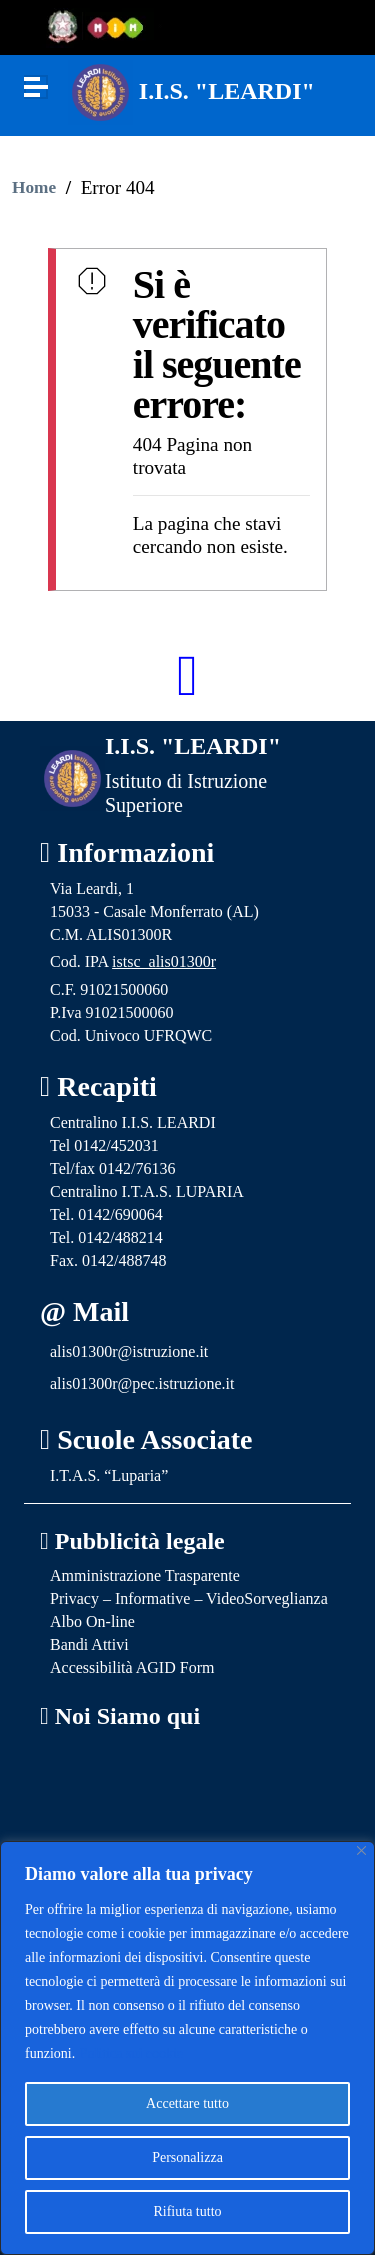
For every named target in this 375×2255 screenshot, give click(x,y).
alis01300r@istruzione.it (129, 1351)
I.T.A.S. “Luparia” (109, 1475)
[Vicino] (361, 1850)
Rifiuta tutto (187, 2211)
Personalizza (187, 2157)
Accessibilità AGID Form (132, 1667)
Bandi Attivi (89, 1644)
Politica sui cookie (131, 2053)
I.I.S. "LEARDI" (227, 91)
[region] (187, 2048)
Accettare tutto (187, 2103)
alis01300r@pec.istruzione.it (142, 1383)
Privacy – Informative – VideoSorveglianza (189, 1598)
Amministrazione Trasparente (145, 1575)
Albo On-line (92, 1621)
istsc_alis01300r (164, 961)
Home (34, 187)
